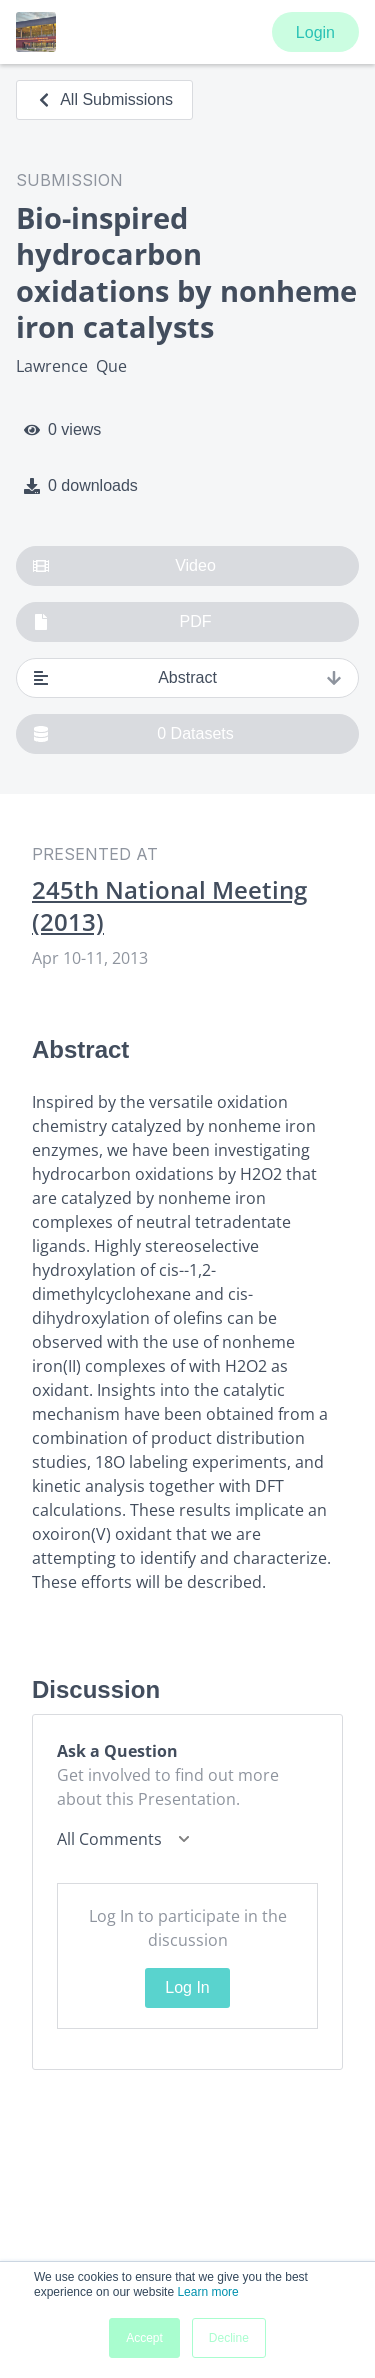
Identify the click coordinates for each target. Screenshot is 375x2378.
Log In (187, 1987)
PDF (122, 622)
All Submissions (104, 99)
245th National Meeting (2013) (169, 906)
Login (315, 32)
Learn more (207, 2292)
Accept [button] (144, 2338)
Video (124, 566)
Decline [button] (229, 2338)
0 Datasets (133, 734)
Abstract (187, 678)
